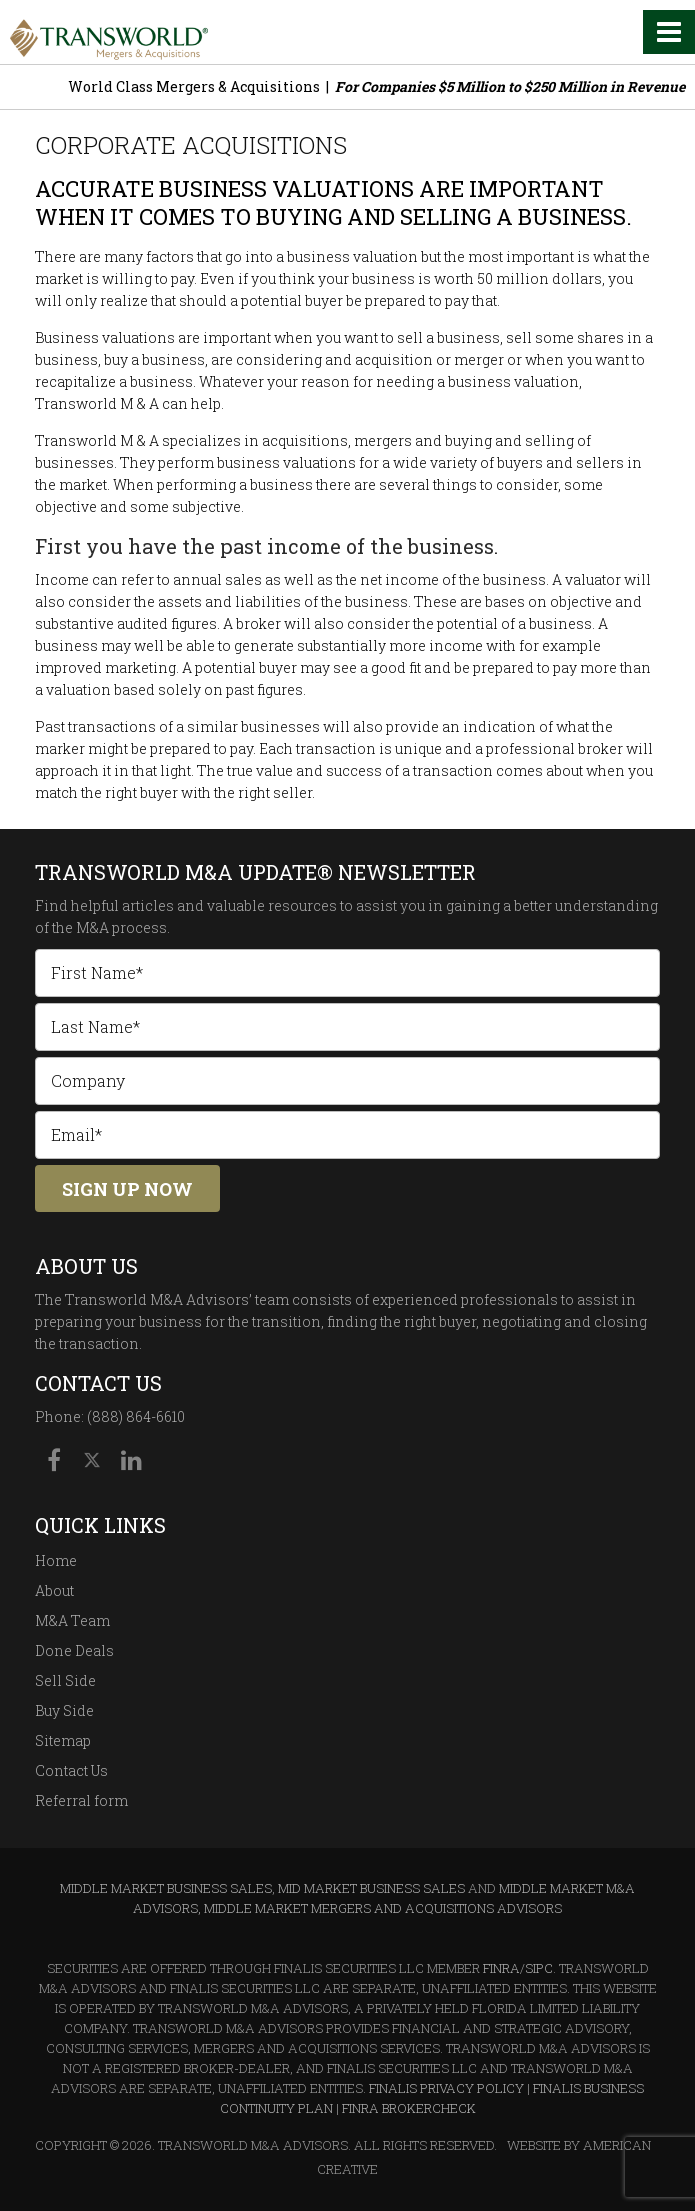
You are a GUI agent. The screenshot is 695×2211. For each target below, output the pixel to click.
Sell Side (65, 1680)
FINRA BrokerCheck (409, 2108)
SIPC (539, 1968)
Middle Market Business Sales (166, 1888)
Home (56, 1560)
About (54, 1590)
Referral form (81, 1800)
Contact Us (71, 1770)
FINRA (501, 1968)
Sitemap (63, 1740)
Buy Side (64, 1710)
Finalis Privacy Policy (446, 2088)
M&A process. (123, 927)
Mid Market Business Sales (371, 1888)
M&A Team (72, 1620)
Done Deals (74, 1650)
